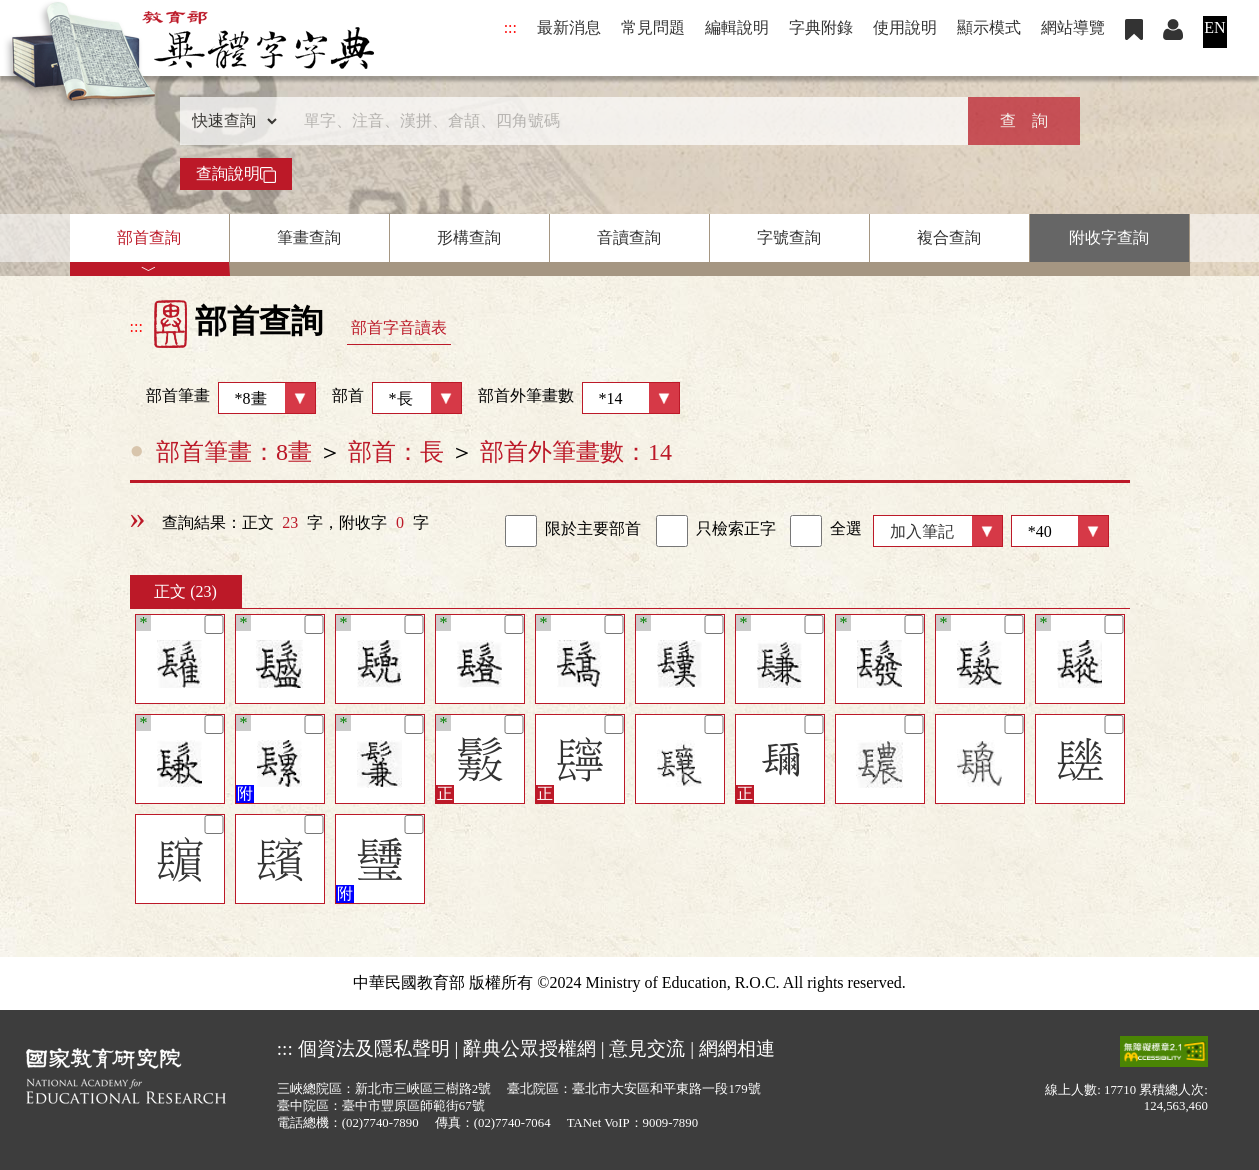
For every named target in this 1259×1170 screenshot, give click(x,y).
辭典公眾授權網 (529, 1048)
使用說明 (905, 27)
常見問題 (653, 27)
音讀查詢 (629, 237)
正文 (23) (185, 591)
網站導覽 (1073, 27)
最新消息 (569, 27)
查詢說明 (236, 174)
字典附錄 (821, 27)
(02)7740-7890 (380, 1123)
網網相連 (737, 1048)
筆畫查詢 (309, 237)
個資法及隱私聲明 (374, 1048)
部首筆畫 (223, 398)
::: (510, 27)
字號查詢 (789, 237)
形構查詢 (469, 237)
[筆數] (1060, 531)
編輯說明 (737, 27)
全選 (826, 531)
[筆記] (213, 624)
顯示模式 (989, 27)
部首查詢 (149, 237)
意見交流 (647, 1048)
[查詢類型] (230, 121)
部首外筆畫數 (579, 398)
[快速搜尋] (623, 121)
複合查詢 (949, 237)
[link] (521, 531)
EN (1214, 27)
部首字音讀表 (399, 327)
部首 (397, 398)
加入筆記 (922, 531)
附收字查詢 (1109, 237)
